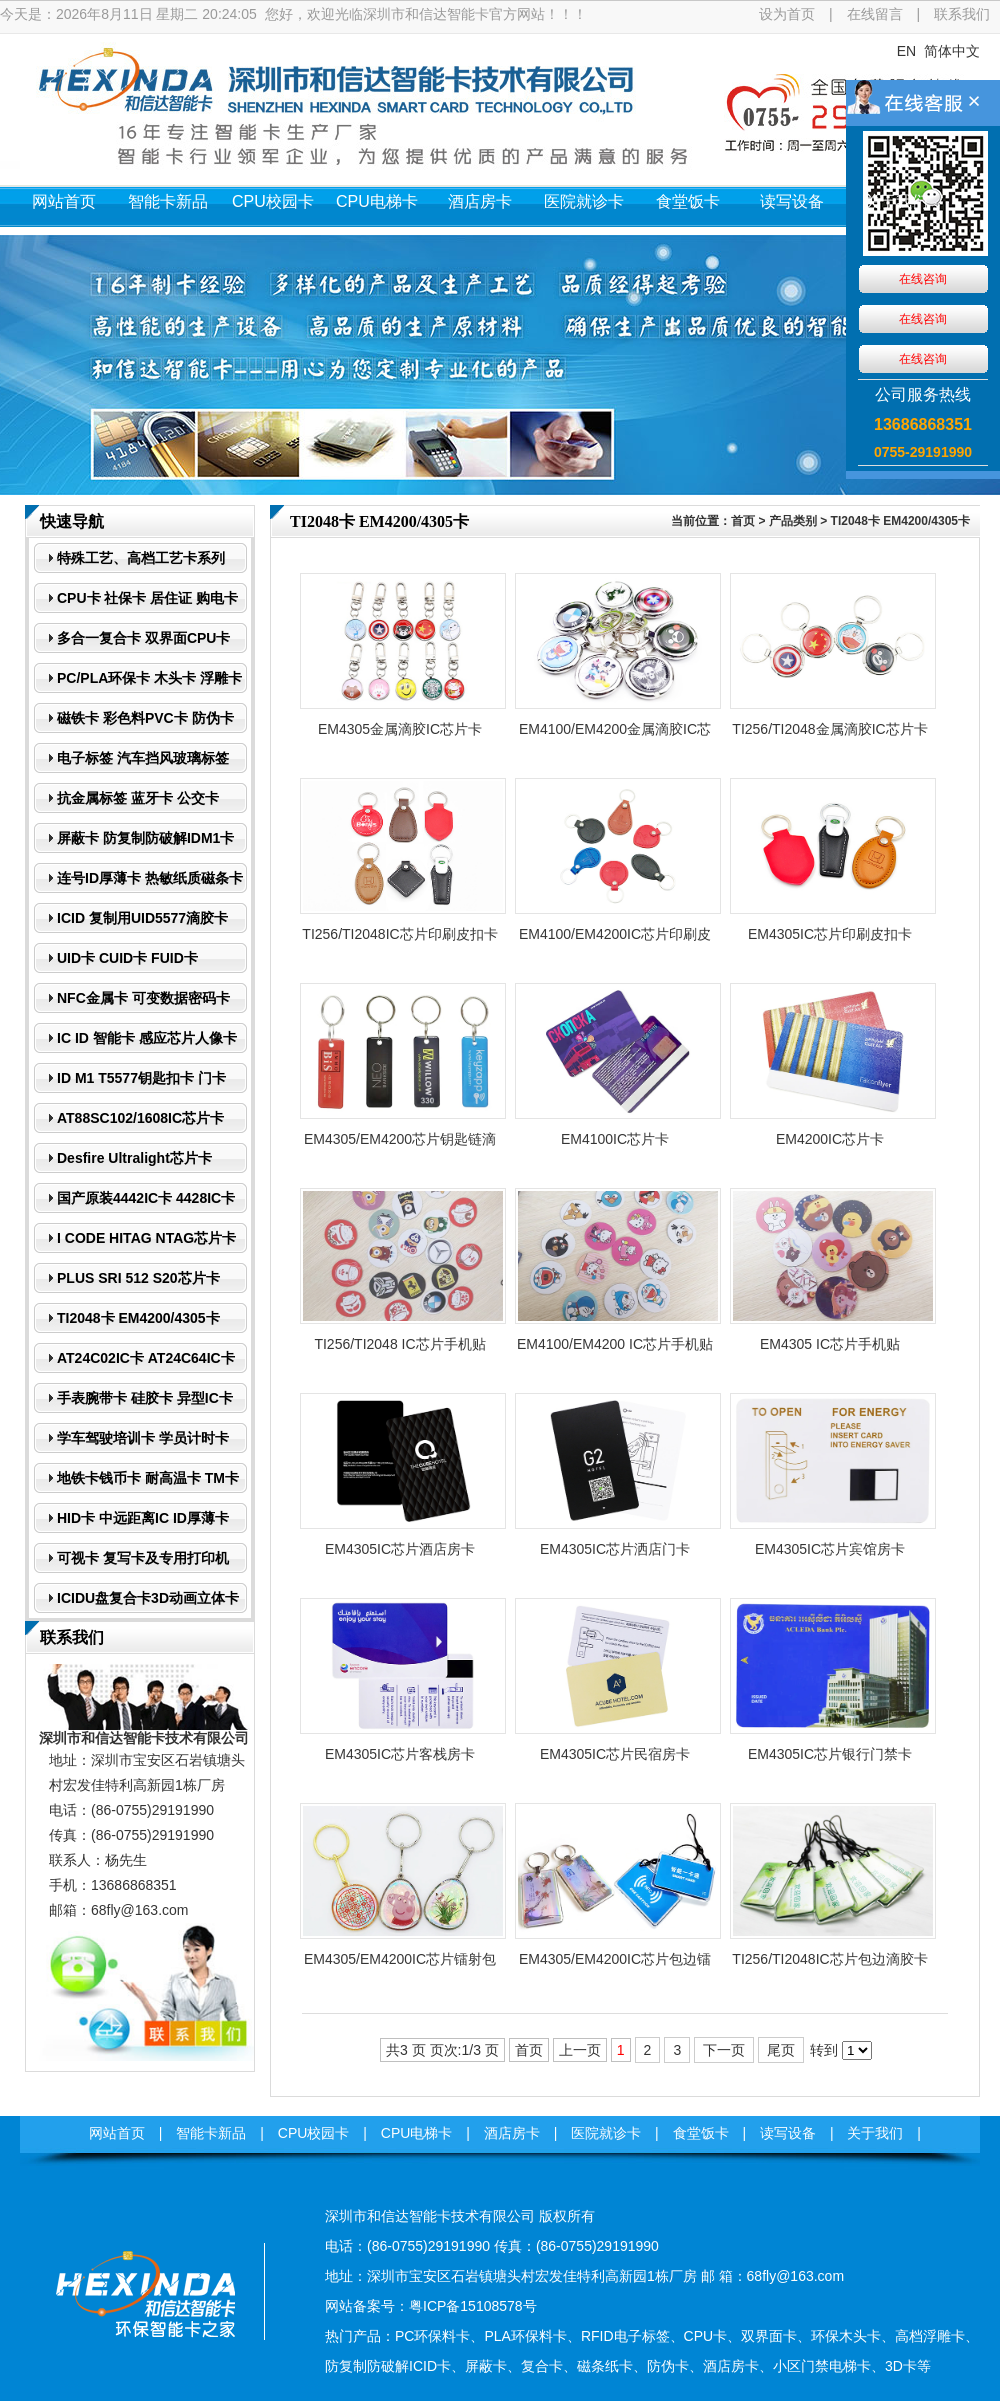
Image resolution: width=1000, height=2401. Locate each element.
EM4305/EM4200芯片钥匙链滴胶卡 (400, 1145)
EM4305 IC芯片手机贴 (830, 1344)
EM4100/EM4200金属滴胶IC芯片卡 (615, 735)
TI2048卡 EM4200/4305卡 (900, 521)
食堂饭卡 (688, 201)
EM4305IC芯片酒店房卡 (400, 1549)
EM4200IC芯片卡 (830, 1139)
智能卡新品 (168, 201)
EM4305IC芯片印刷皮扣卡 (830, 934)
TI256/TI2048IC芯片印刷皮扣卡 (399, 934)
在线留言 (875, 14)
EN (906, 51)
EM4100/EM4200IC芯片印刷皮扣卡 (615, 940)
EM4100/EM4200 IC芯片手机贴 (615, 1344)
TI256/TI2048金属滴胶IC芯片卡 (829, 729)
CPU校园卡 (273, 201)
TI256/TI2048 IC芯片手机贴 (399, 1344)
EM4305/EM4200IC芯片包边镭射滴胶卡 (615, 1965)
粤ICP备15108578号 (473, 2306)
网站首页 (64, 201)
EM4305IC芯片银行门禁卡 (830, 1754)
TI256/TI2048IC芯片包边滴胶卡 (829, 1959)
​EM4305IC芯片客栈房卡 (400, 1754)
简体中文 (952, 51)
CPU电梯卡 (377, 201)
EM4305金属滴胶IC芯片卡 (400, 729)
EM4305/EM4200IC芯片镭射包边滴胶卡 (400, 1965)
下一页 (724, 2050)
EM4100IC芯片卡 (615, 1139)
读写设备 (792, 201)
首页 (743, 521)
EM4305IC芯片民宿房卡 (615, 1754)
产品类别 (793, 521)
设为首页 (787, 14)
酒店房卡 (480, 201)
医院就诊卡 (584, 201)
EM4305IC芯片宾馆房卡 (830, 1549)
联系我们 (962, 14)
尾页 (781, 2050)
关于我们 (896, 201)
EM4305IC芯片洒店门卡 (615, 1549)
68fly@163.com (139, 1910)
